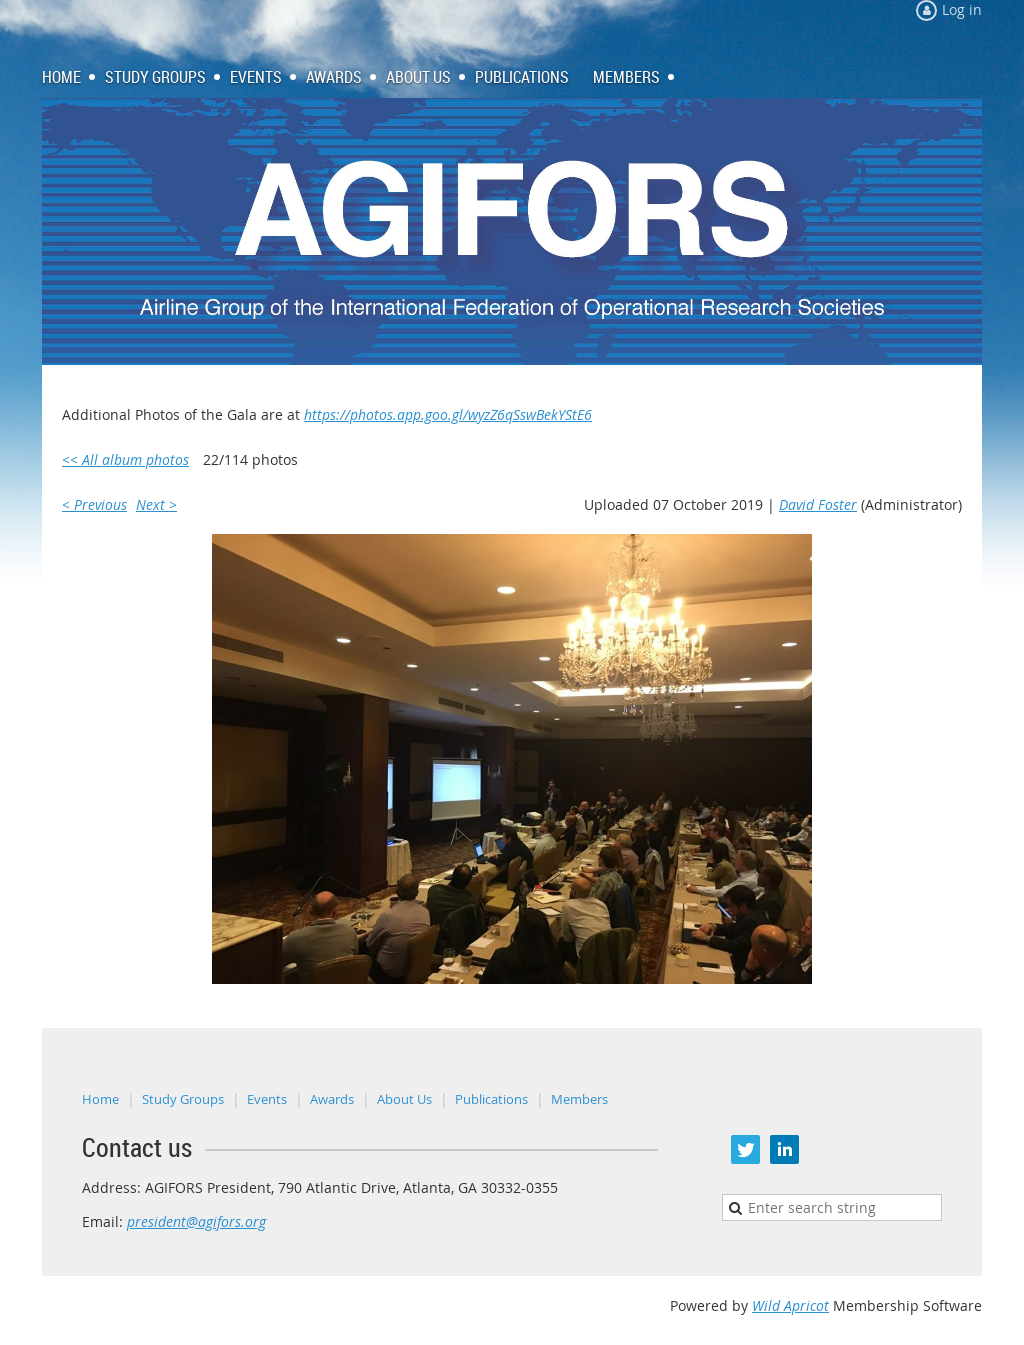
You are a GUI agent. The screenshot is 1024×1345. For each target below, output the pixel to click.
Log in (962, 9)
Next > (156, 504)
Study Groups (183, 1099)
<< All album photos (125, 459)
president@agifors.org (196, 1221)
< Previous (94, 504)
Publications (491, 1099)
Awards (332, 1099)
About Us (404, 1099)
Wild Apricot (790, 1305)
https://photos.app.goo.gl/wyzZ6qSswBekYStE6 (448, 414)
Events (267, 1099)
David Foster (818, 504)
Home (100, 1099)
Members (579, 1099)
